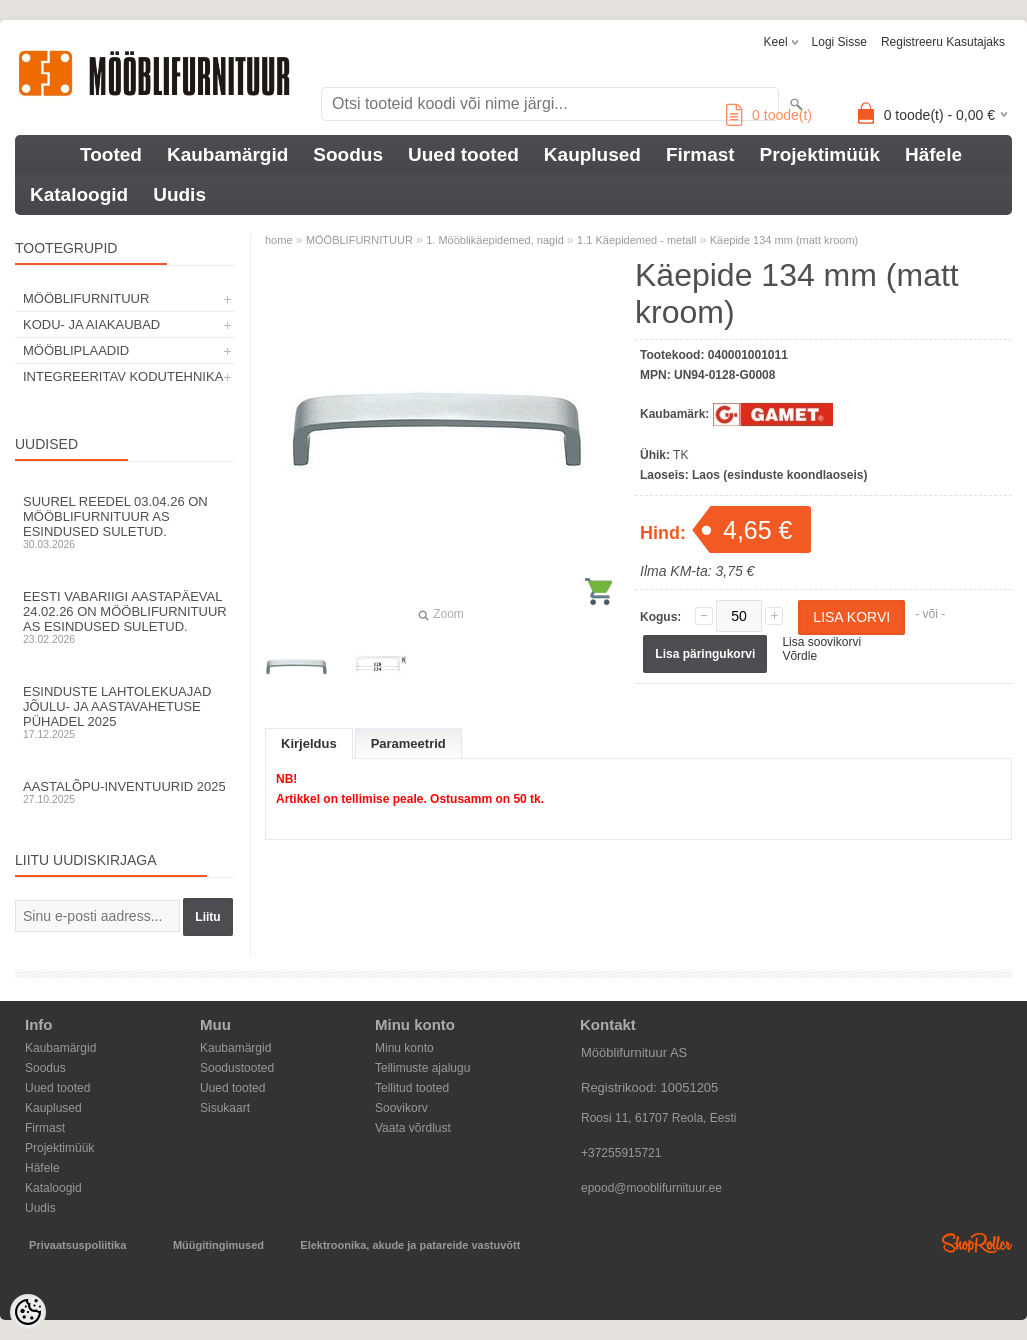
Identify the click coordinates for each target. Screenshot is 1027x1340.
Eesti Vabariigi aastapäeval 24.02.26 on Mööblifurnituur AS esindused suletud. (125, 617)
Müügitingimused (218, 1245)
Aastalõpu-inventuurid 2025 (125, 792)
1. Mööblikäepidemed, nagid (495, 240)
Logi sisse (839, 42)
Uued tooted (463, 154)
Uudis (179, 194)
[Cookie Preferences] (28, 1312)
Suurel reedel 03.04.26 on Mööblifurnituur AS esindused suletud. (125, 522)
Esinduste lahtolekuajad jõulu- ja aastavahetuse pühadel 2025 (125, 712)
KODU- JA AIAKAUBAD (91, 324)
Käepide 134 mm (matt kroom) (784, 240)
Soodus (348, 154)
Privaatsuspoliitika (77, 1245)
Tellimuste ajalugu (422, 1068)
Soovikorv (401, 1108)
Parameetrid (408, 743)
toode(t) (769, 115)
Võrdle (799, 656)
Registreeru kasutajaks (943, 42)
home (279, 240)
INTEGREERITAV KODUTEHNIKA (123, 376)
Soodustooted (237, 1068)
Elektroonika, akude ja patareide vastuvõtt (410, 1245)
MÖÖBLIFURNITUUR (86, 298)
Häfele (933, 154)
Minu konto (404, 1048)
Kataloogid (79, 194)
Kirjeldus (309, 743)
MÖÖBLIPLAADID (76, 350)
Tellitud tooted (412, 1088)
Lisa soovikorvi (821, 642)
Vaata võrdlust (413, 1128)
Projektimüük (820, 154)
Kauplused (592, 154)
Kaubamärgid (227, 154)
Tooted (111, 154)
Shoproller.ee (977, 1243)
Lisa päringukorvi (705, 654)
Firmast (700, 154)
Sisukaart (225, 1108)
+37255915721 (621, 1153)
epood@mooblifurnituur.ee (651, 1188)
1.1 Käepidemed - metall (636, 240)
